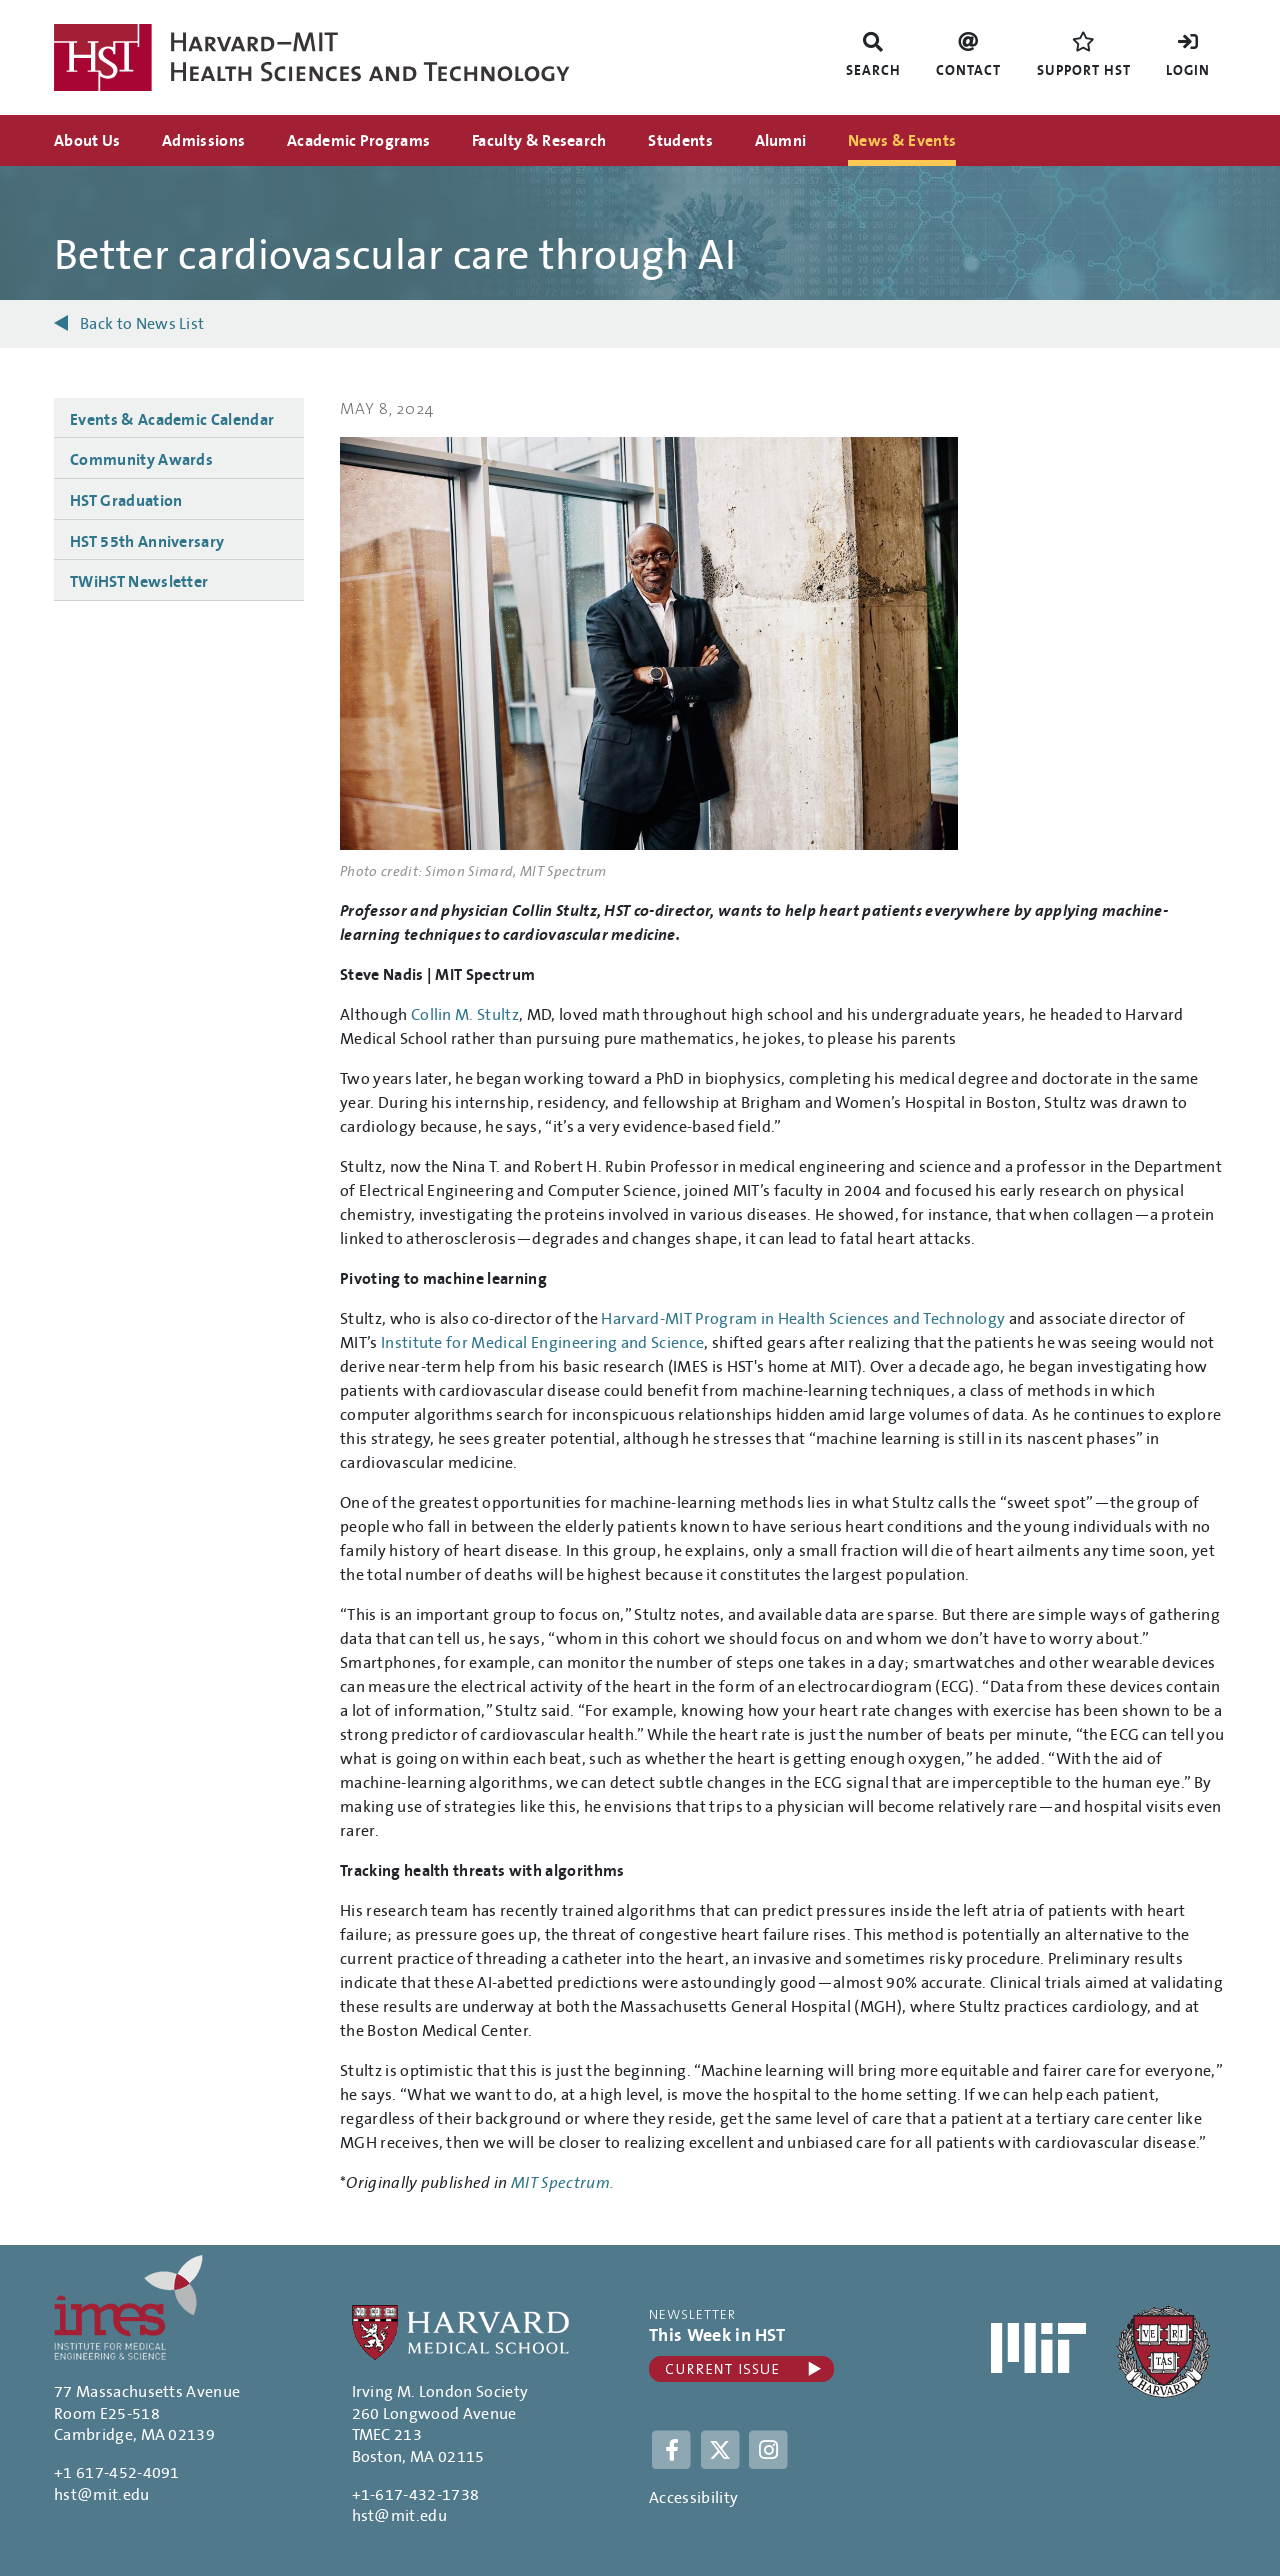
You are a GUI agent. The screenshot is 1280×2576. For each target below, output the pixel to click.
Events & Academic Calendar (172, 420)
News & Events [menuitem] (902, 141)
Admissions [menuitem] (203, 141)
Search (873, 71)
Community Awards (141, 460)
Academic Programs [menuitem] (358, 141)
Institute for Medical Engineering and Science (542, 1343)
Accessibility (693, 2498)
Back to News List (142, 324)
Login (1188, 71)
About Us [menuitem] (87, 141)
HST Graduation (126, 501)
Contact (968, 71)
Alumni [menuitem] (781, 141)
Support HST (1084, 71)
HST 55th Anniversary (147, 542)
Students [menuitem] (680, 141)
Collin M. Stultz (465, 1015)
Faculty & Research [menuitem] (539, 141)
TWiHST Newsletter (139, 582)
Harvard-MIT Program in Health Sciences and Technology (803, 1319)
